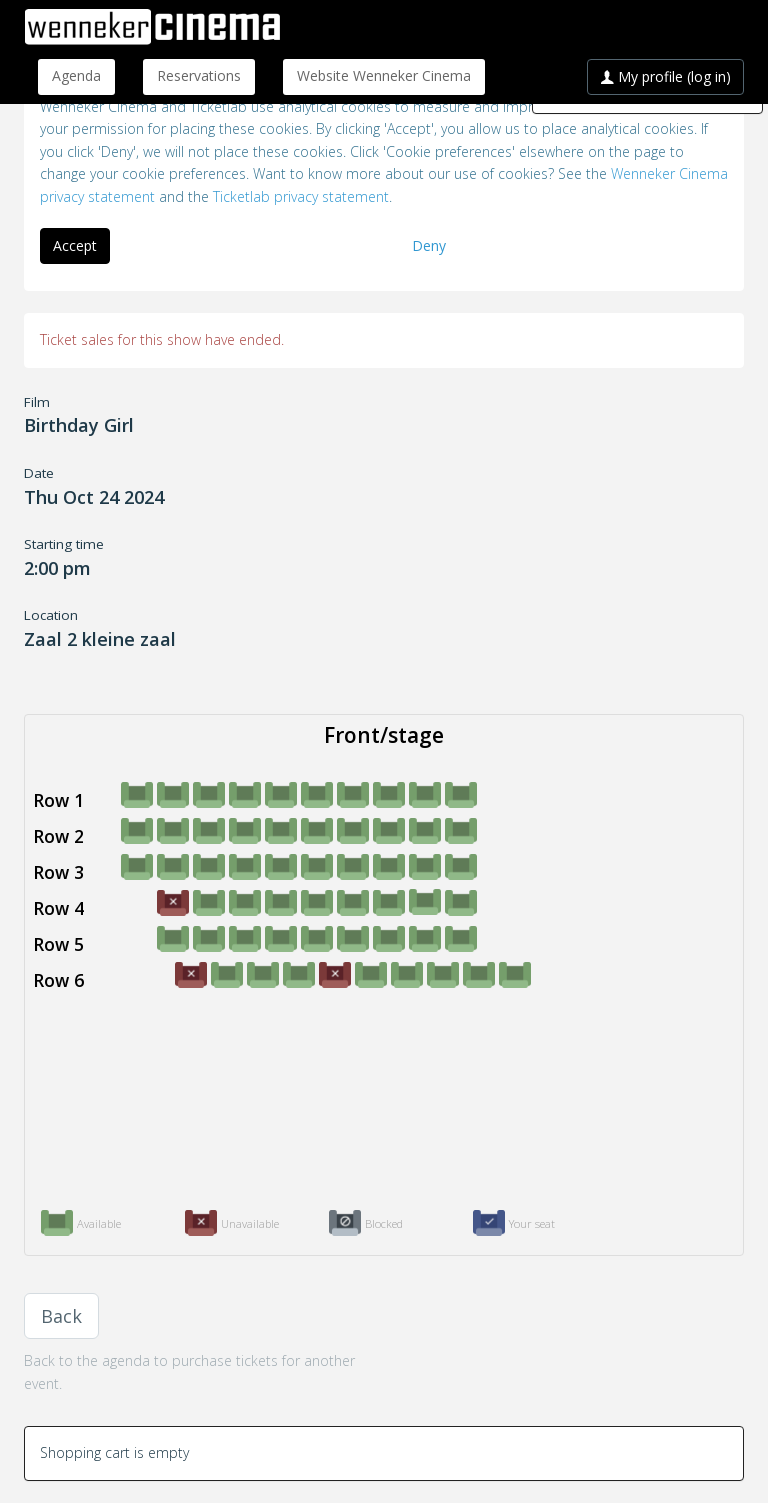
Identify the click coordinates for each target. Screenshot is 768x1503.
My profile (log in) (665, 76)
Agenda (76, 75)
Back (61, 1316)
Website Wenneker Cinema (384, 75)
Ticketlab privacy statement (301, 196)
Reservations (199, 75)
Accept (75, 245)
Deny (429, 245)
